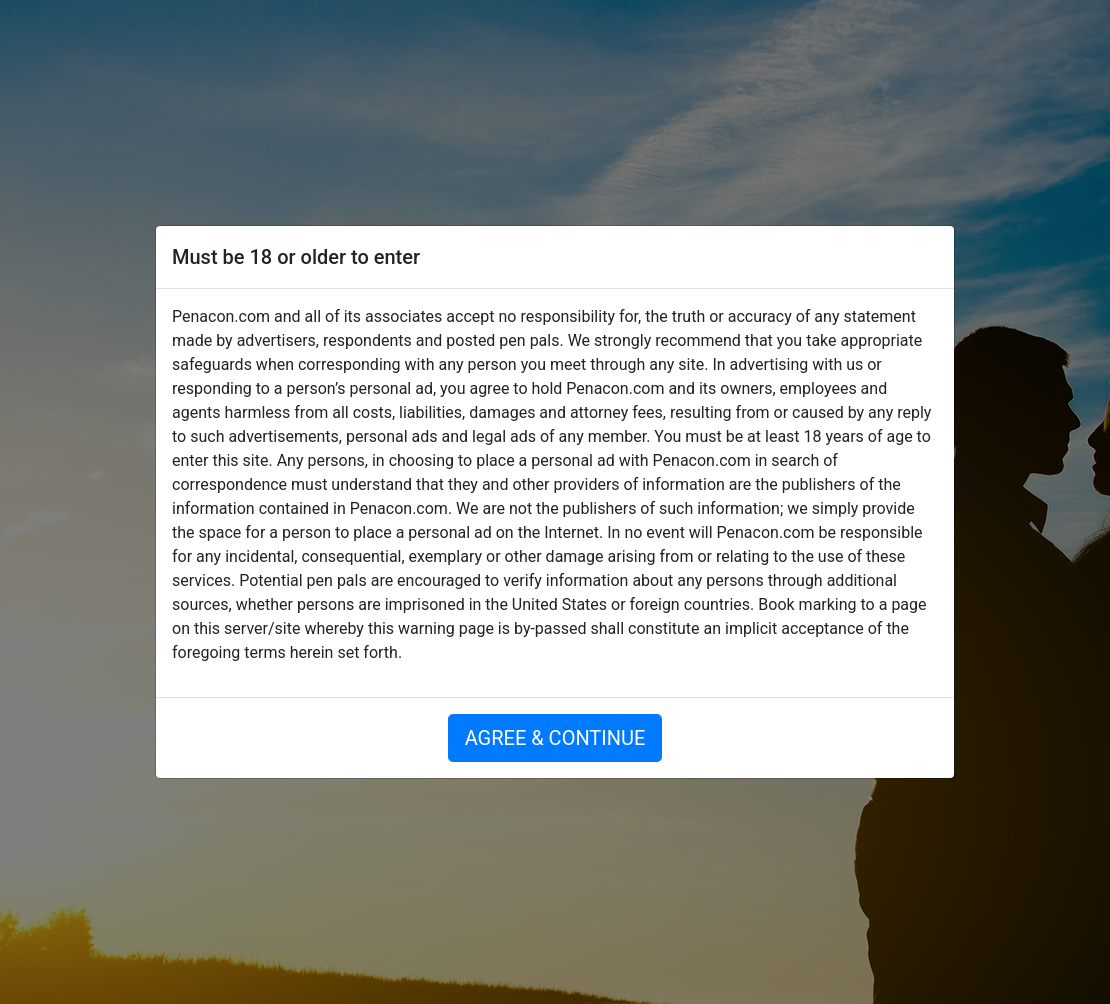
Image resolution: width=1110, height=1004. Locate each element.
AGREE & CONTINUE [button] (555, 738)
